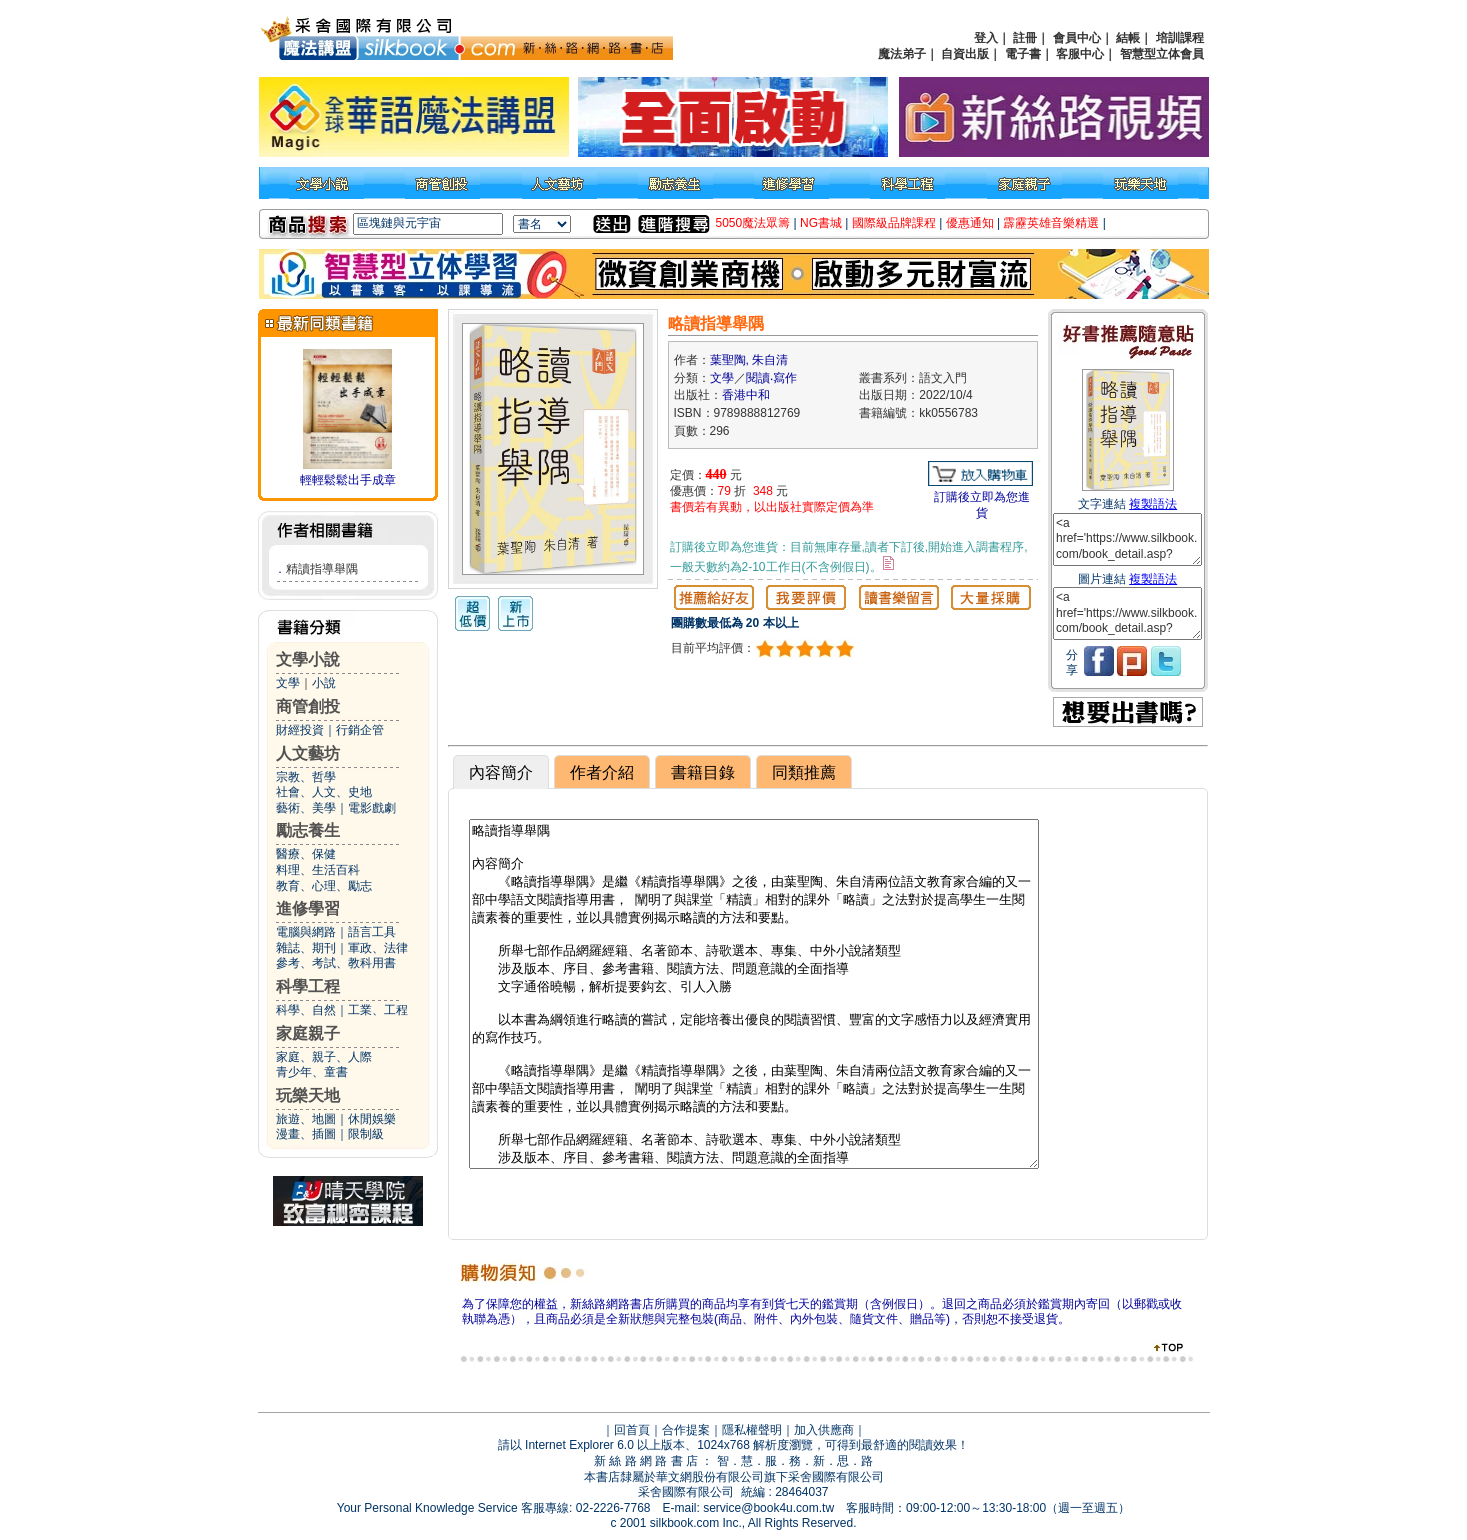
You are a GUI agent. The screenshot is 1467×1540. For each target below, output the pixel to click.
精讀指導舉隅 (322, 569)
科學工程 (308, 986)
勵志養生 (308, 830)
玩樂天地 (308, 1095)
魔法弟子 (902, 54)
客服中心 (1080, 54)
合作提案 (686, 1430)
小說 (324, 683)
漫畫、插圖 (306, 1134)
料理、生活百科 (318, 870)
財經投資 (300, 730)
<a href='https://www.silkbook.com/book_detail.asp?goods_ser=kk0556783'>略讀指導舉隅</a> (1127, 539)
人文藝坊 (308, 753)
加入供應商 (824, 1430)
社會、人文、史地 (324, 792)
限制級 (366, 1134)
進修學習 (308, 908)
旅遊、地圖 (306, 1119)
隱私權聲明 (752, 1430)
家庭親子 (308, 1033)
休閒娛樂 (372, 1119)
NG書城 (821, 223)
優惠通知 (970, 223)
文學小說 (308, 659)
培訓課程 (1180, 38)
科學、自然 (306, 1010)
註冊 (1025, 38)
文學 (288, 683)
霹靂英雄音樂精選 (1051, 223)
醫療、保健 (306, 854)
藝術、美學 (306, 808)
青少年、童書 (312, 1072)
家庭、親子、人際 (324, 1057)
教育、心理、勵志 (324, 886)
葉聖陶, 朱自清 (749, 360)
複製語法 (1153, 504)
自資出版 (965, 54)
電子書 (1023, 54)
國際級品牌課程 (894, 223)
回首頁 (632, 1430)
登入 (986, 38)
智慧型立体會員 (1162, 54)
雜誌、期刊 (306, 948)
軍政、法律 (378, 948)
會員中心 (1077, 38)
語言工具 (372, 932)
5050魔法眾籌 (753, 223)
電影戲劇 (372, 808)
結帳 (1128, 38)
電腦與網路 (306, 932)
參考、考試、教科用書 (336, 963)
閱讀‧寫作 (771, 378)
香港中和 (746, 395)
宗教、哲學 (306, 777)
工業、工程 (378, 1010)
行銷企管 (360, 730)
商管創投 (308, 706)
